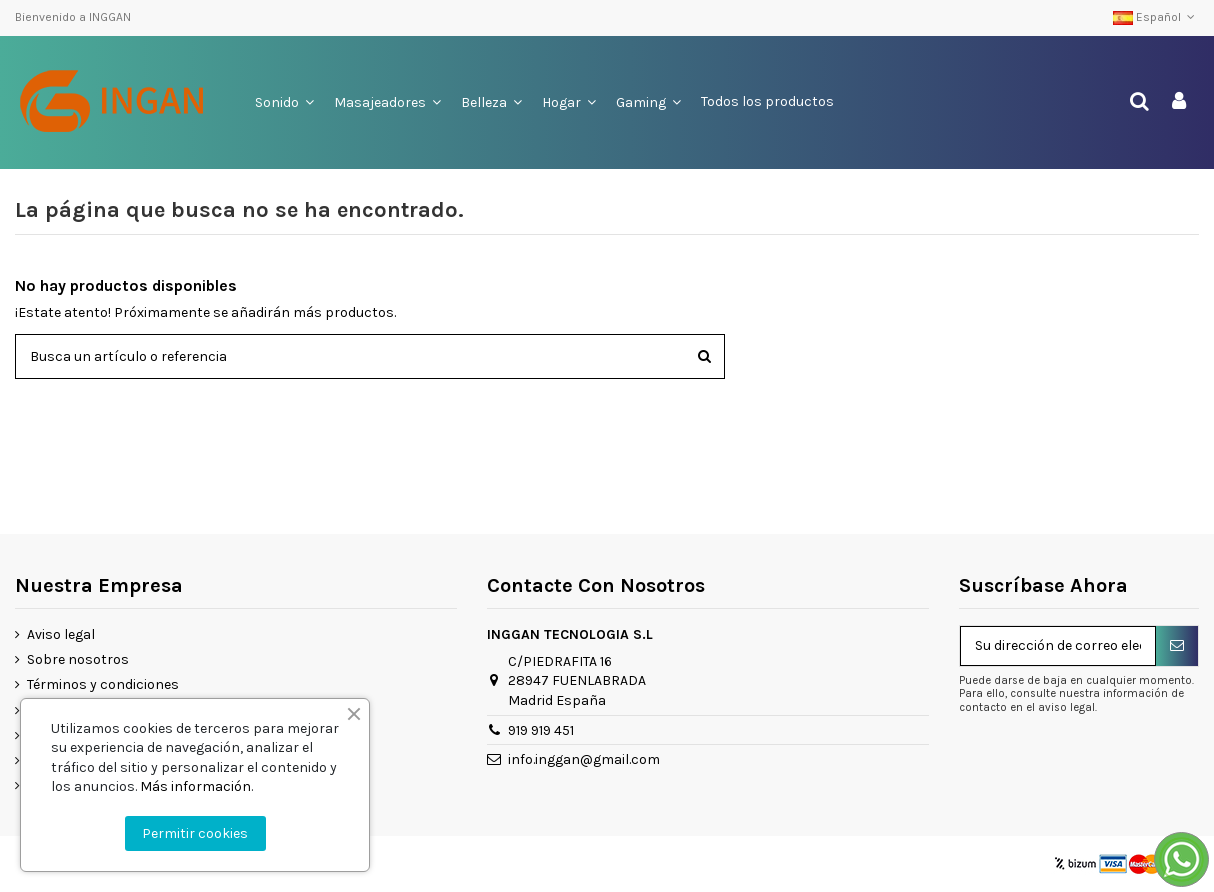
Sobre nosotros (78, 659)
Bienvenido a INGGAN (73, 17)
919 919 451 (541, 730)
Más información (195, 786)
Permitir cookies (195, 833)
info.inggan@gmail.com (584, 759)
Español (1156, 17)
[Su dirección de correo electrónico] (1058, 646)
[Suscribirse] (1177, 646)
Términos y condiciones (103, 684)
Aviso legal (61, 634)
